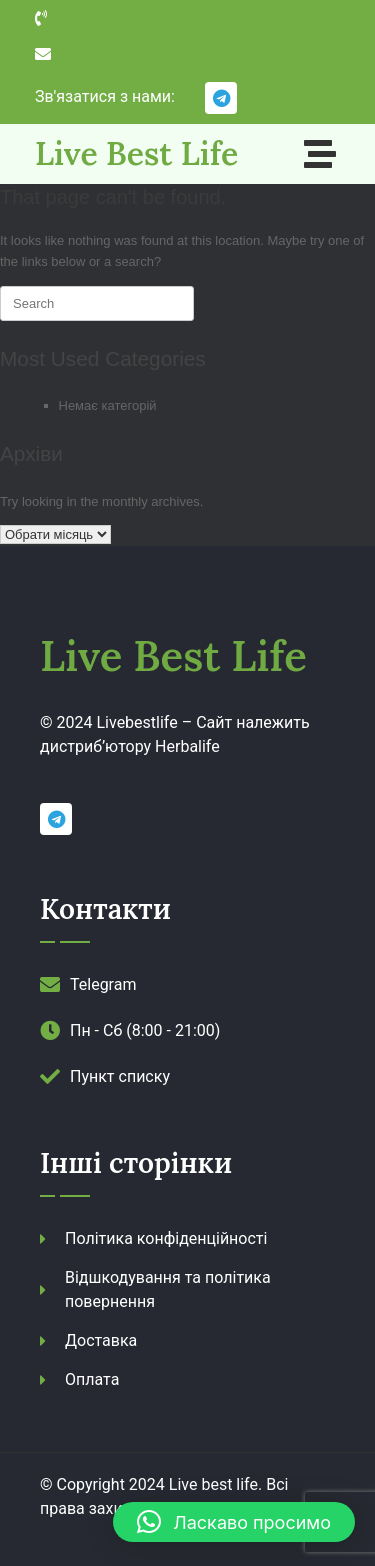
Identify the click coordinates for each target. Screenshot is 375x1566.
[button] (234, 1522)
